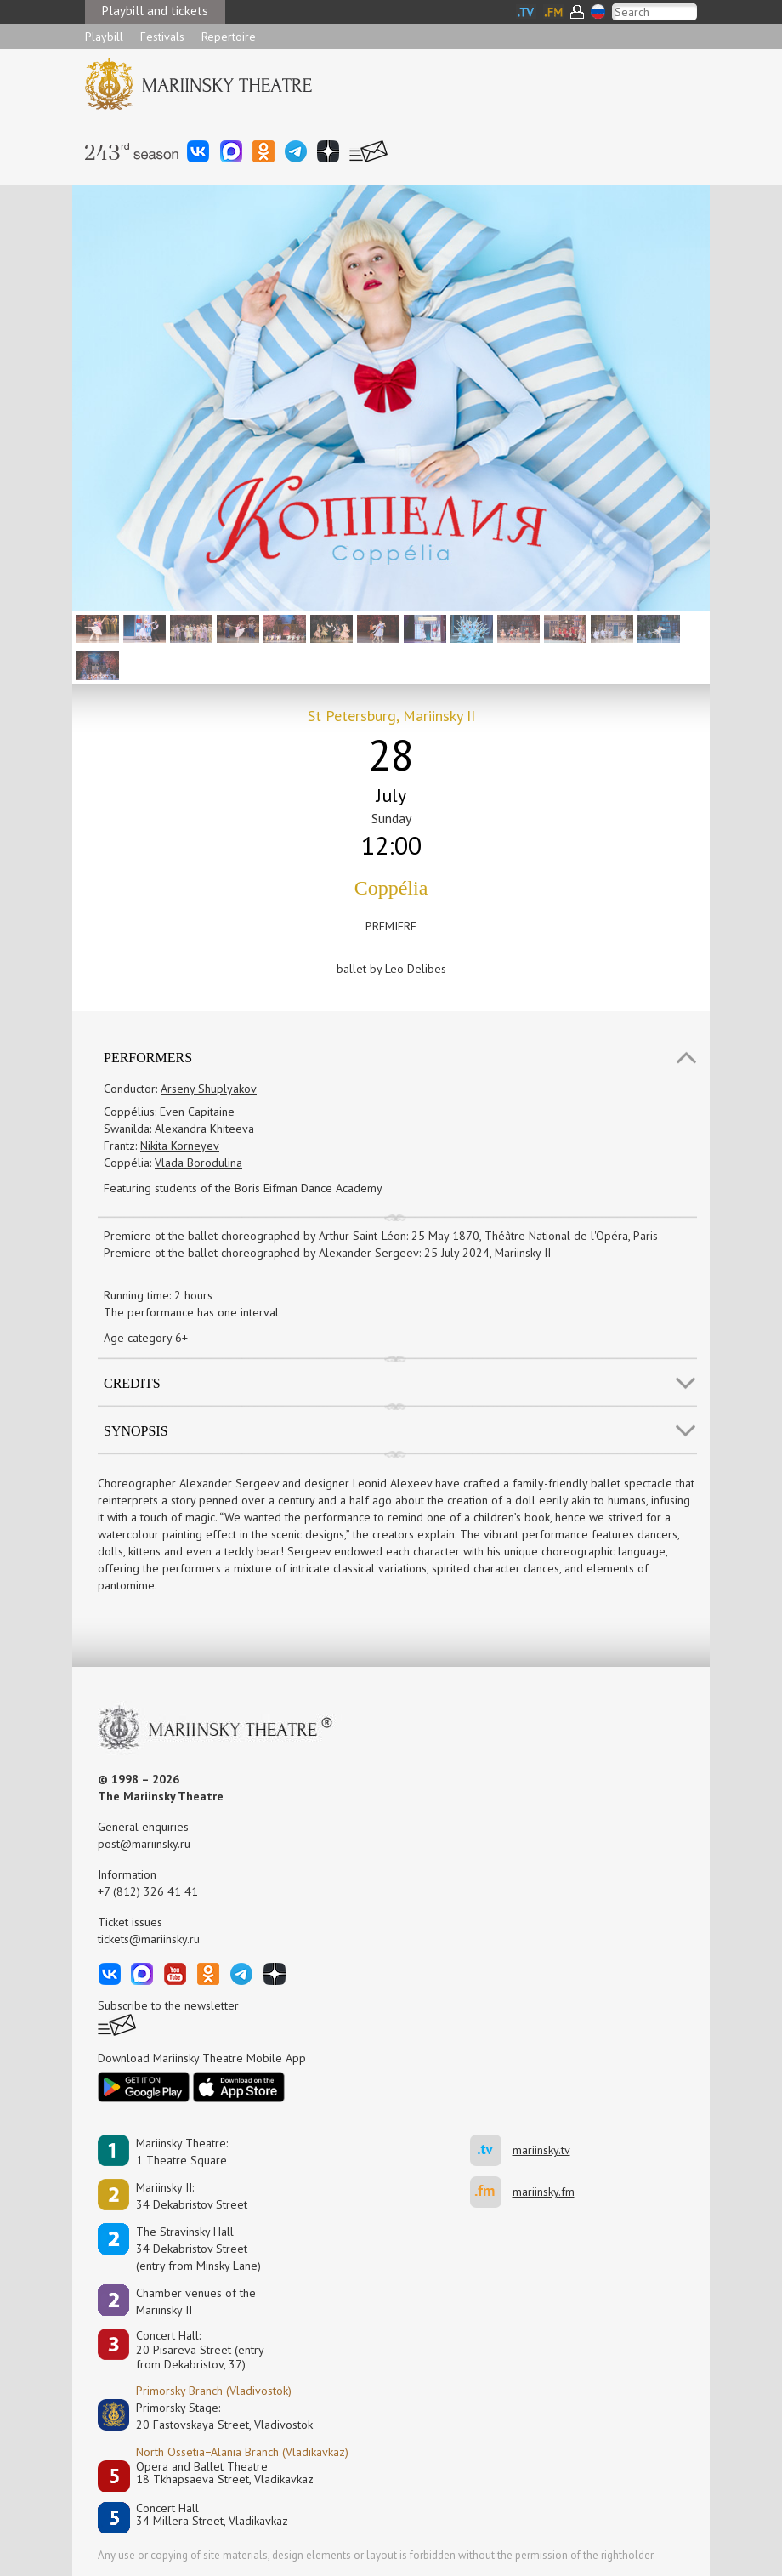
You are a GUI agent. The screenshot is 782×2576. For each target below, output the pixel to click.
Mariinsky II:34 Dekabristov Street (191, 2196)
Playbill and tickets (155, 11)
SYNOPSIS (136, 1431)
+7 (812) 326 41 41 (148, 1891)
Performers (148, 1057)
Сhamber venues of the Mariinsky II (196, 2301)
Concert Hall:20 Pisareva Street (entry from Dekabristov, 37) (200, 2350)
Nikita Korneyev (179, 1145)
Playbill (104, 36)
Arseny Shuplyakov (209, 1088)
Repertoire (228, 36)
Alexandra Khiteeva (204, 1128)
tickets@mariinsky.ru (149, 1939)
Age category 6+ (146, 1337)
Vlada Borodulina (198, 1162)
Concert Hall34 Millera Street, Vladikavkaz (212, 2515)
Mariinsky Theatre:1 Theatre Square (182, 2151)
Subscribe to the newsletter (168, 2005)
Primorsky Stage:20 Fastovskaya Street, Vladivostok (212, 2416)
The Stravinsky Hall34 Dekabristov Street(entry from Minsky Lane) (198, 2248)
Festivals (162, 36)
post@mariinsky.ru (144, 1843)
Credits (132, 1383)
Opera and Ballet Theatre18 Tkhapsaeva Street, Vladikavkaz (225, 2473)
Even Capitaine (197, 1111)
